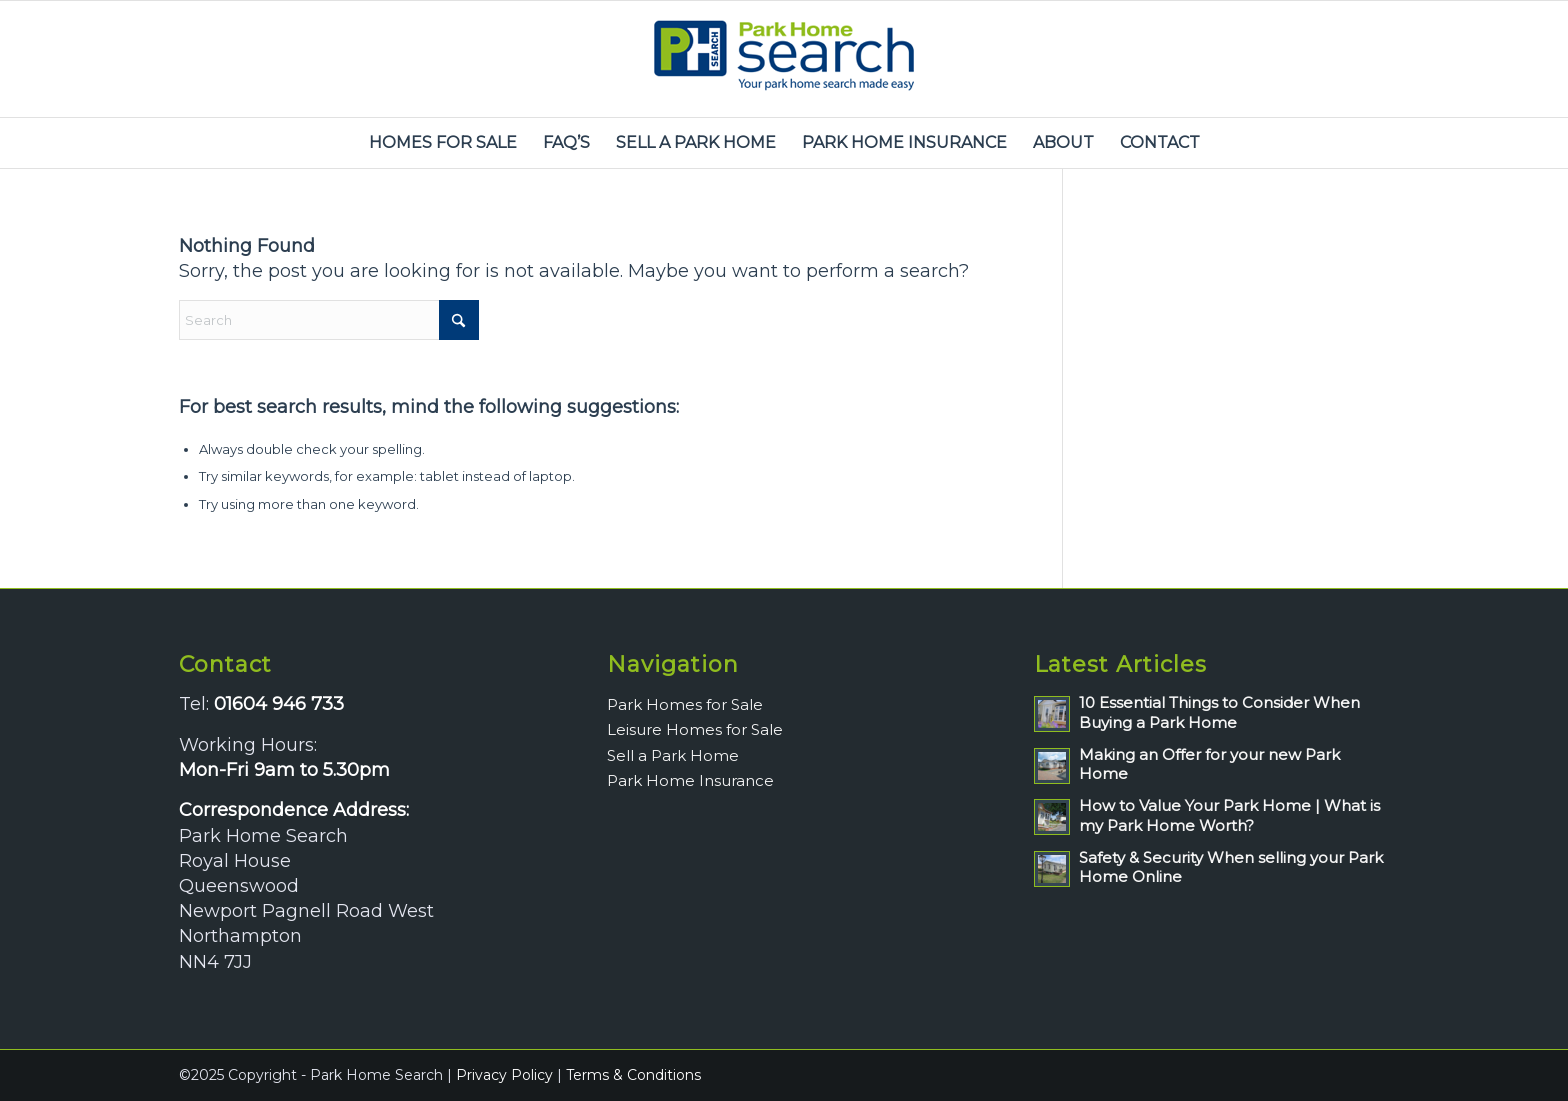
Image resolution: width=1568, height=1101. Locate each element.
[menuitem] (443, 143)
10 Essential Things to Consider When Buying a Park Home (1219, 712)
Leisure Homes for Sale (695, 729)
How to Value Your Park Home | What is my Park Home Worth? (1229, 815)
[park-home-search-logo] (784, 59)
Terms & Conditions (633, 1075)
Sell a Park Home (673, 755)
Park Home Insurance (690, 780)
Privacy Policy (504, 1075)
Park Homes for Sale (685, 704)
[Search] (329, 320)
